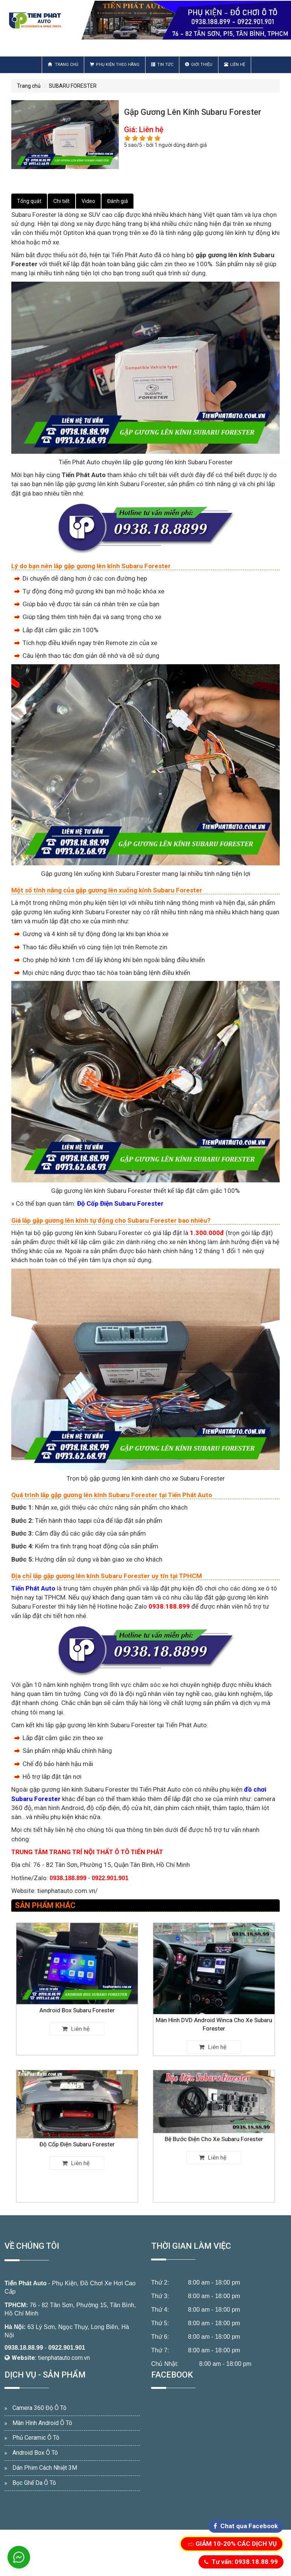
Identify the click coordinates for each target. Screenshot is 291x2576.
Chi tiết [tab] (61, 201)
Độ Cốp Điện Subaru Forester (77, 2139)
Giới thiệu (198, 64)
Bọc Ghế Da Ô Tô (34, 2482)
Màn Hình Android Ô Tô (42, 2423)
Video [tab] (88, 201)
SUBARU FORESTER (73, 86)
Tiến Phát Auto (26, 2283)
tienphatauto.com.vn (64, 2357)
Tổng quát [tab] (29, 201)
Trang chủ (63, 64)
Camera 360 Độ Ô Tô (39, 2407)
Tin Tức (162, 64)
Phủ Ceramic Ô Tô (35, 2437)
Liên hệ (234, 64)
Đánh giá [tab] (117, 201)
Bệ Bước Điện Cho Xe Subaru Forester (213, 2137)
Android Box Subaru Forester (77, 1996)
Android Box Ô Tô (35, 2452)
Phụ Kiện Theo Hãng (114, 64)
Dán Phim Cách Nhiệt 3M (44, 2467)
